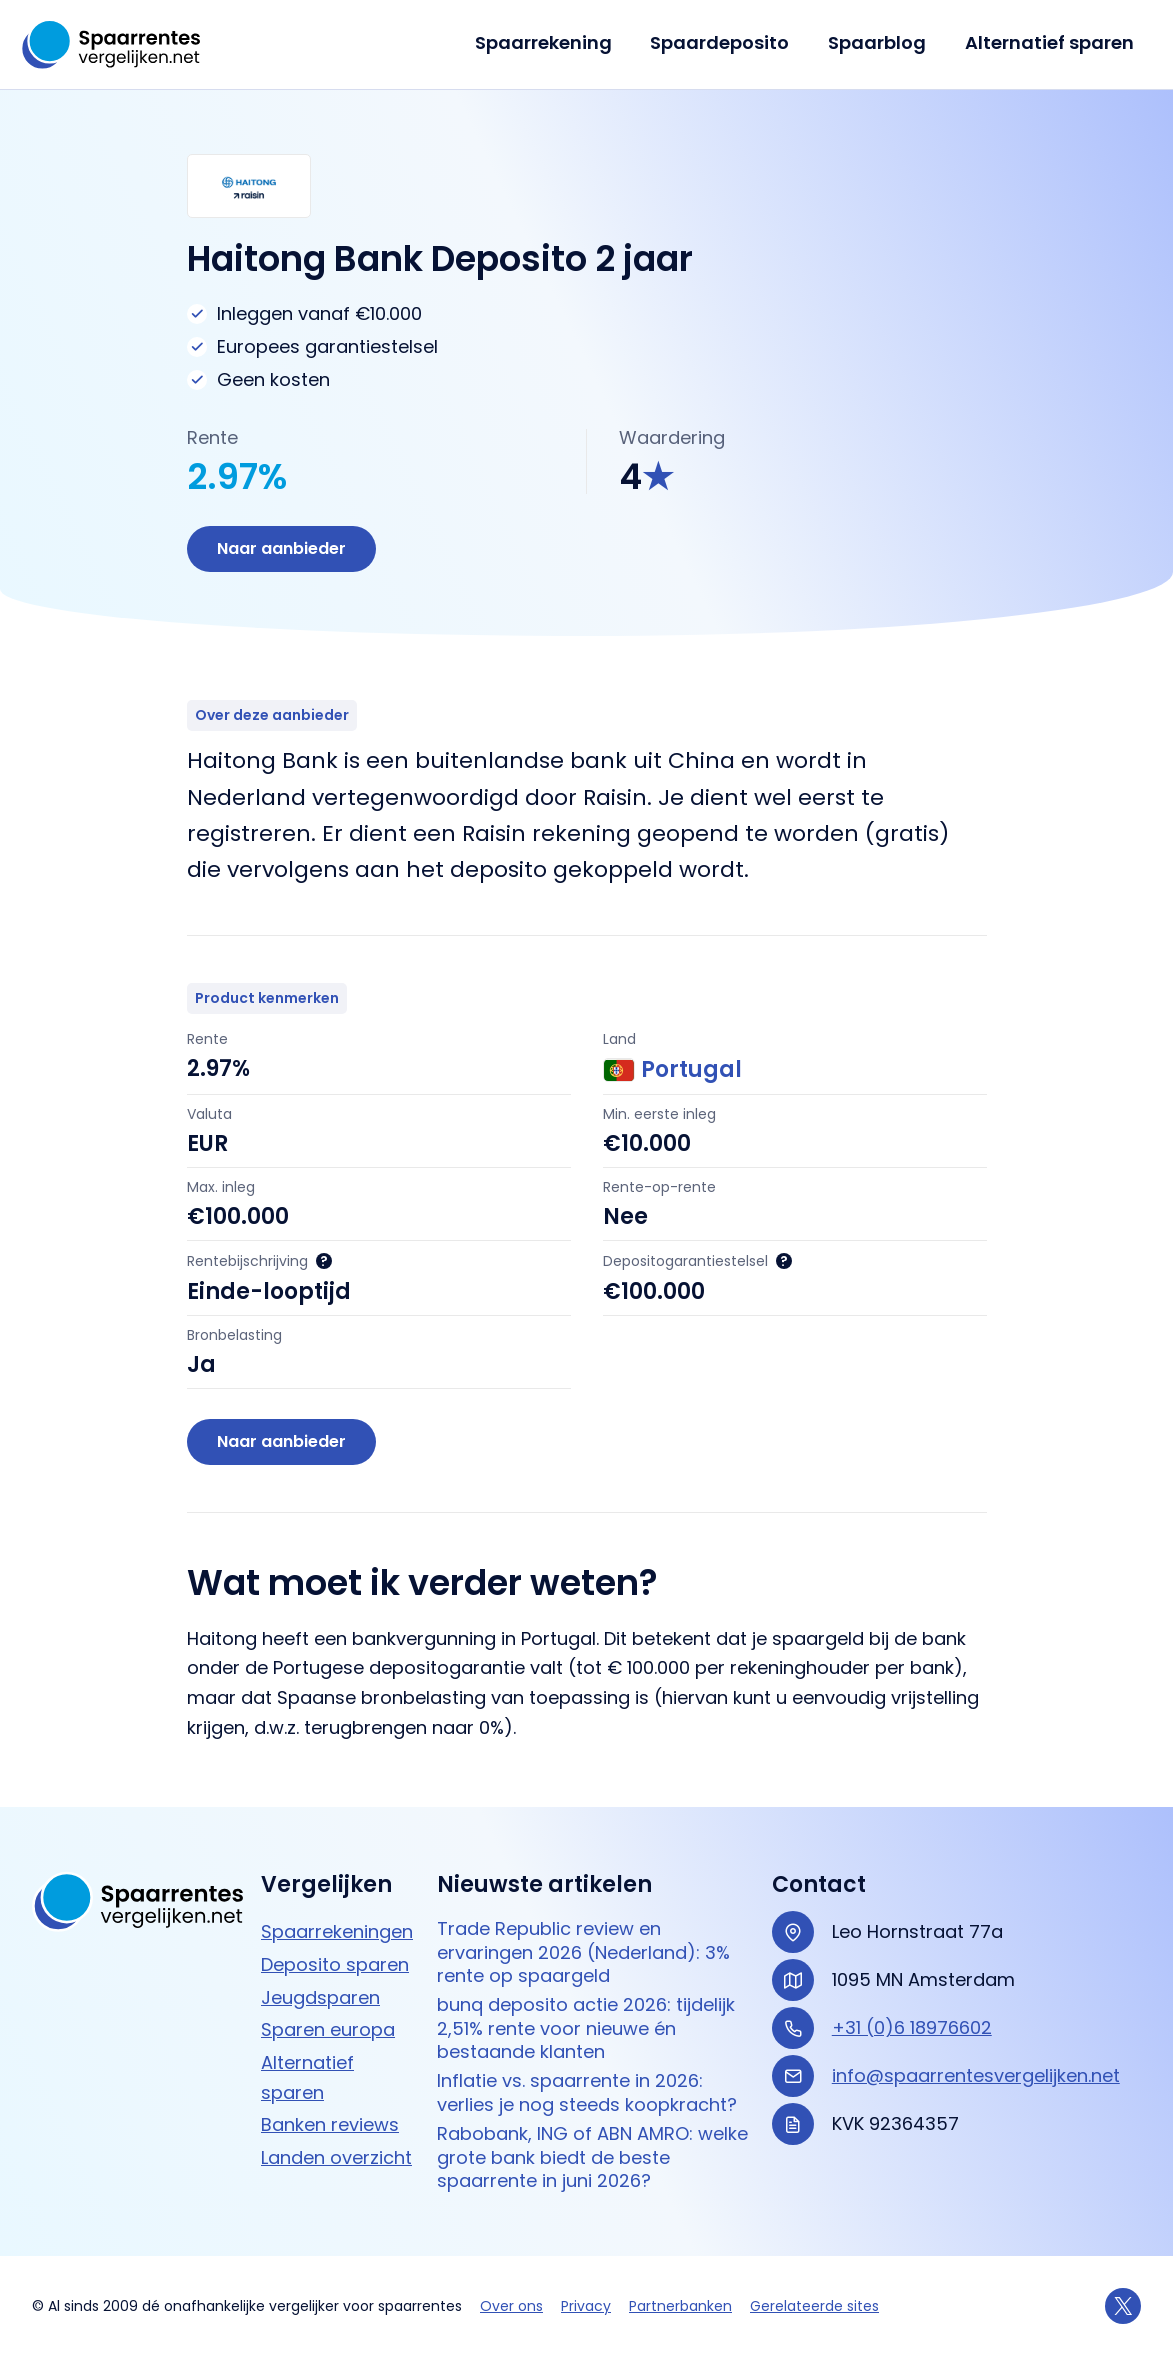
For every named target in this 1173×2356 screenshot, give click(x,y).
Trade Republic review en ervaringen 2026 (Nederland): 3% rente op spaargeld (583, 1952)
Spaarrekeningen (337, 1931)
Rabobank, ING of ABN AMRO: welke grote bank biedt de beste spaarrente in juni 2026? (592, 2157)
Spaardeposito (726, 42)
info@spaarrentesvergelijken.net (976, 2075)
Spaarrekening (552, 42)
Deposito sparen (335, 1964)
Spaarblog (881, 42)
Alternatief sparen (1050, 42)
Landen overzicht (336, 2157)
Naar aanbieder (281, 548)
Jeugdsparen (320, 1997)
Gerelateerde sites (814, 2306)
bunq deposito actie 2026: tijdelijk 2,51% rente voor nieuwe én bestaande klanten (586, 2028)
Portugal (672, 1070)
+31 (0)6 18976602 (912, 2027)
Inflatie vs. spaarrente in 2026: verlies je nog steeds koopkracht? (587, 2092)
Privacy (586, 2306)
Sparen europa (328, 2029)
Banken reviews (330, 2124)
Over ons (511, 2306)
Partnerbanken (680, 2306)
